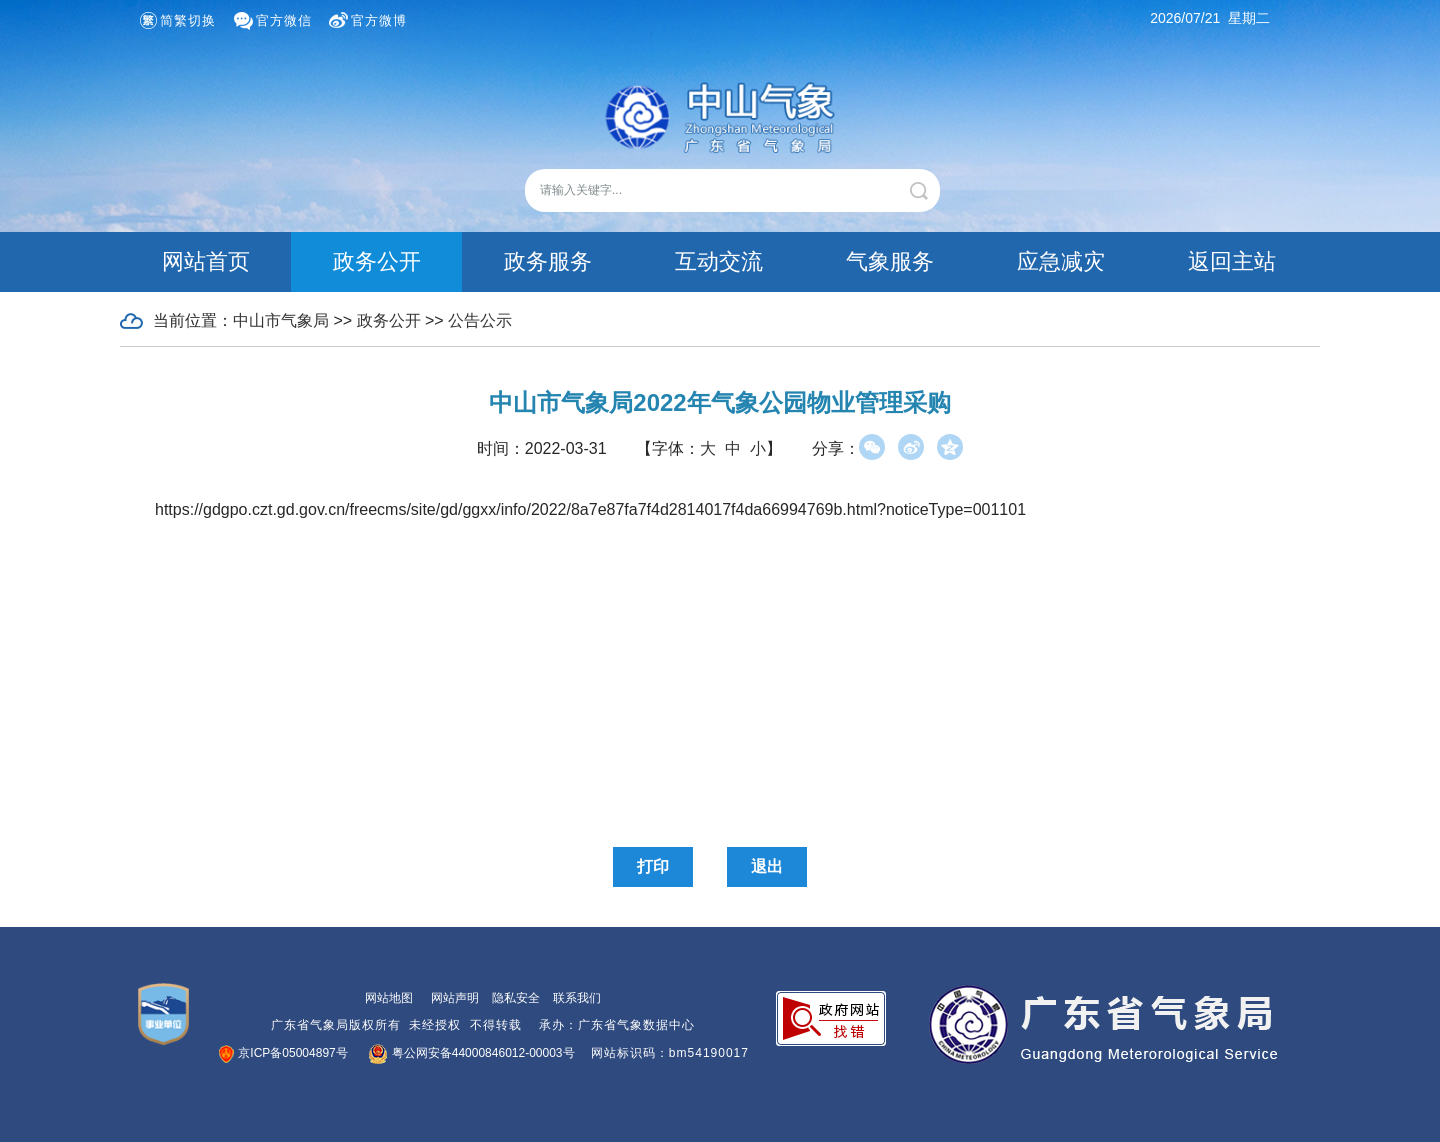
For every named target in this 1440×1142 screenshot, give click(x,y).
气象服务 (890, 261)
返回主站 (1232, 261)
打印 (653, 866)
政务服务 (548, 261)
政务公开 (377, 261)
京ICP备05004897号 (284, 1053)
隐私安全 (516, 998)
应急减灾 (1061, 261)
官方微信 (284, 20)
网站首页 (206, 261)
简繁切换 (188, 20)
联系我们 (577, 998)
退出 (767, 866)
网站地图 (389, 998)
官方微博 (379, 20)
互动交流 (719, 261)
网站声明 (455, 998)
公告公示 (480, 320)
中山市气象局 (281, 320)
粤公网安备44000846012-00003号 (472, 1053)
